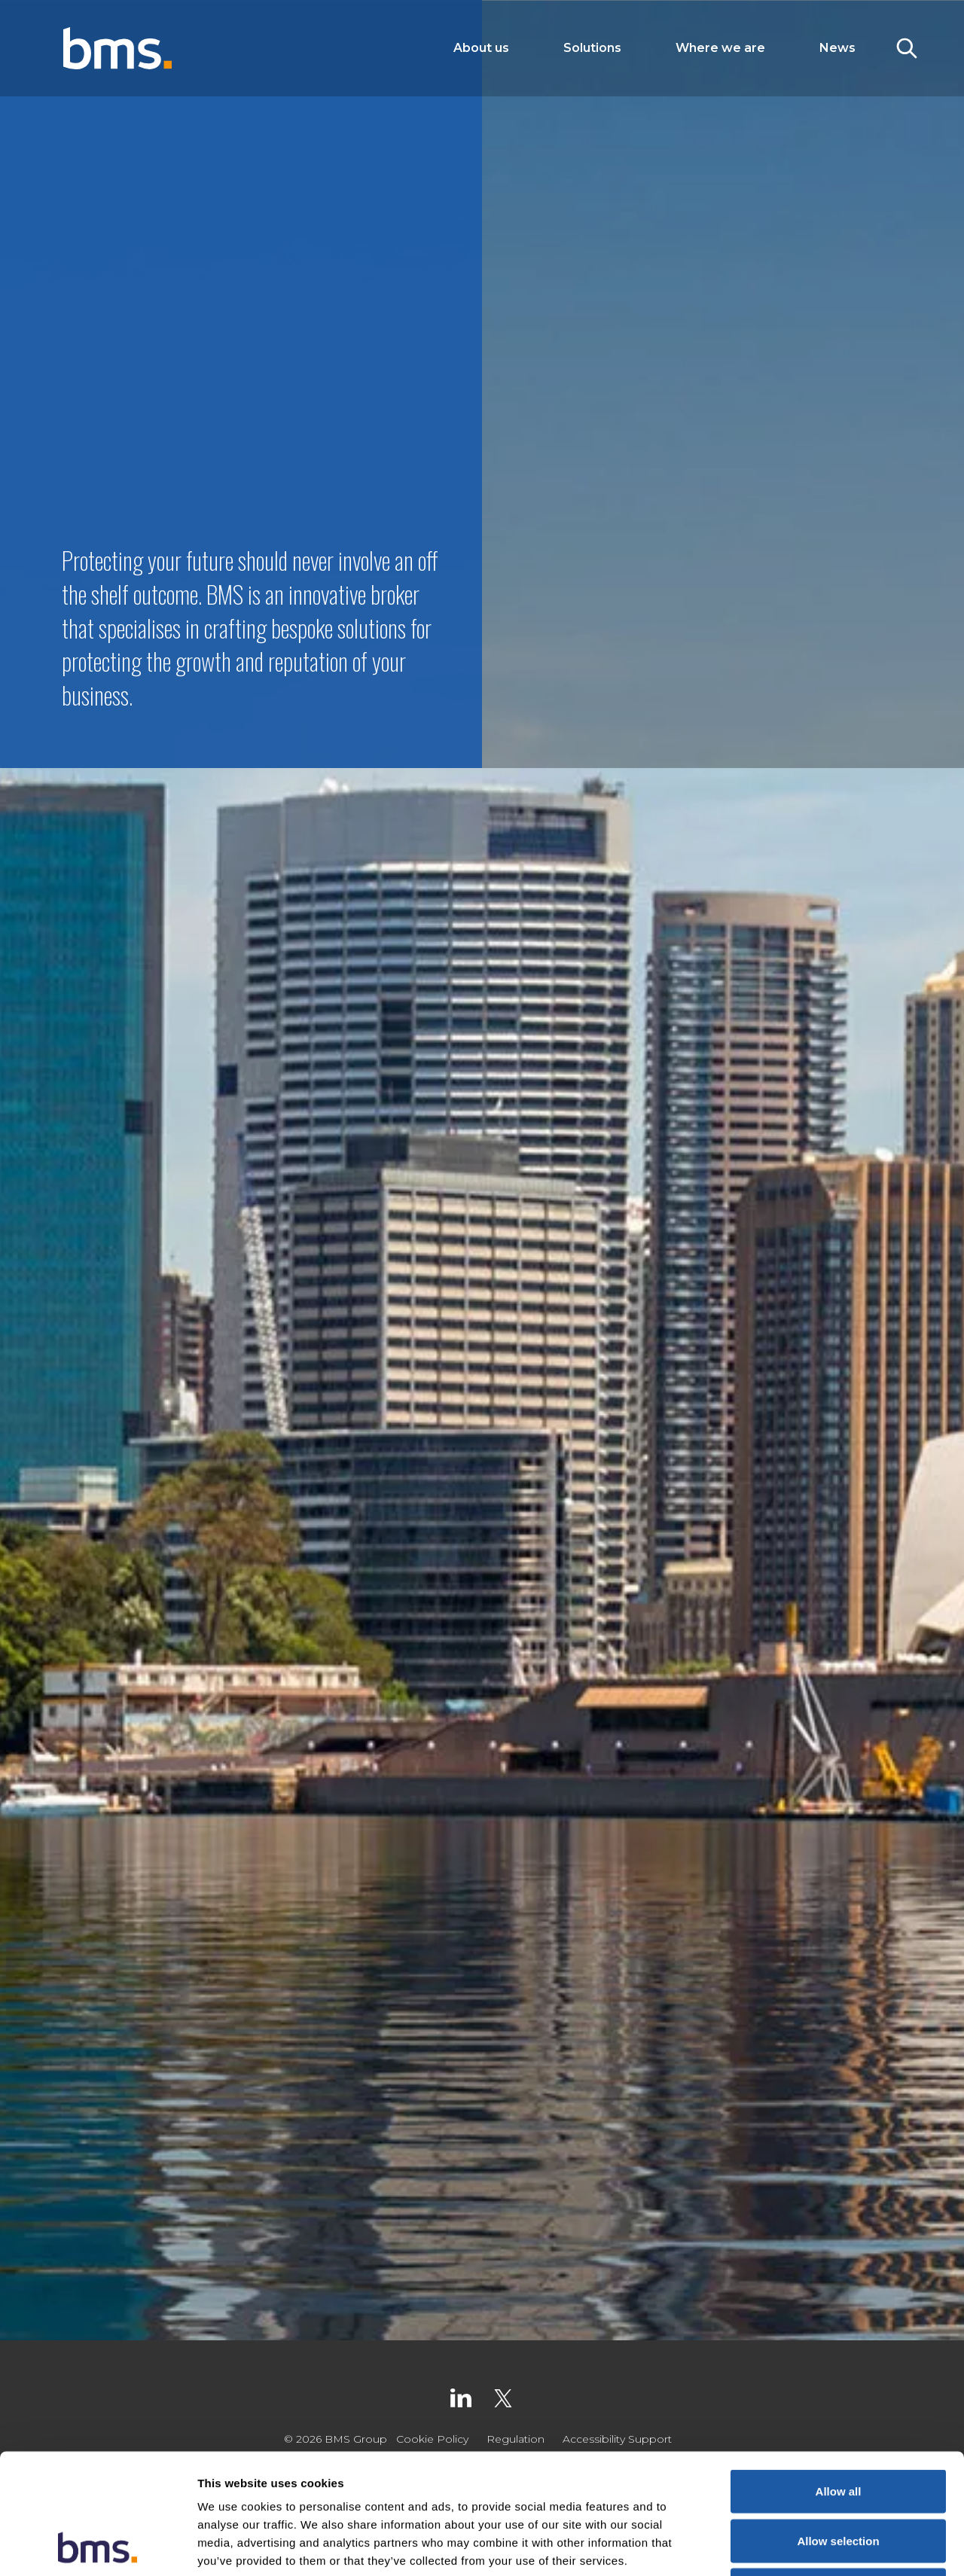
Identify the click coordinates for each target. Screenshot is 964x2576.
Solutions (592, 48)
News (837, 48)
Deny (839, 2477)
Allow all (839, 2378)
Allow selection (838, 2428)
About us (481, 48)
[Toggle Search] (907, 48)
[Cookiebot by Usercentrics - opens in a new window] (97, 2546)
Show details (790, 2546)
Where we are (720, 48)
